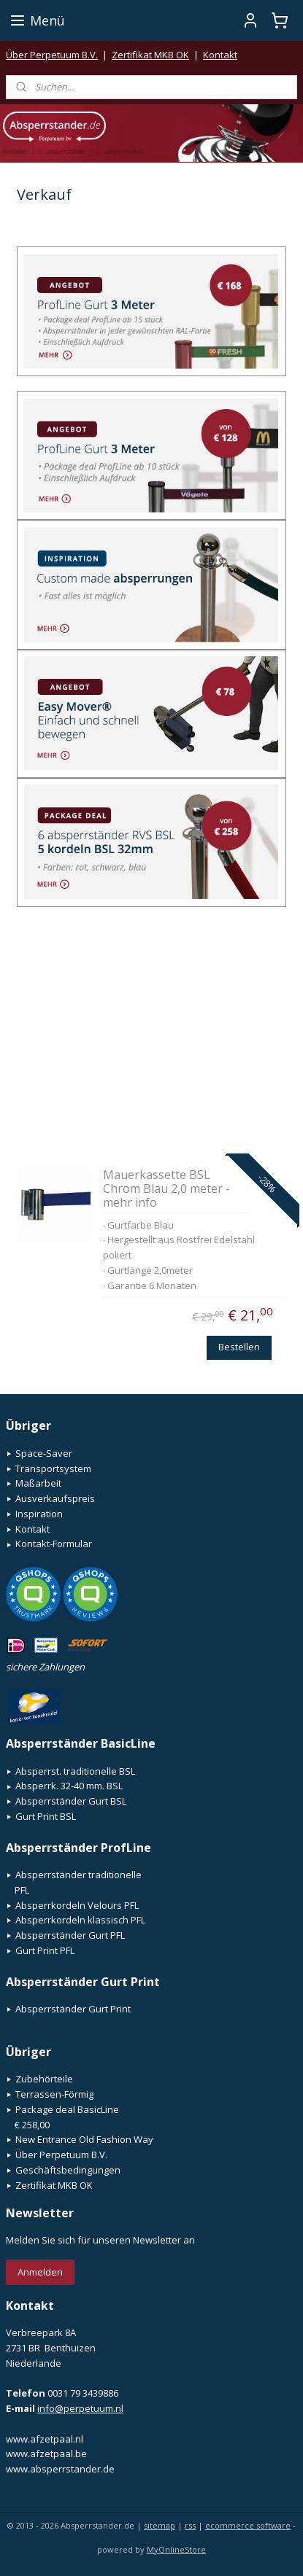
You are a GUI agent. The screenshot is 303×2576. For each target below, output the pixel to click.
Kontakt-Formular (53, 1543)
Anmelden (40, 2272)
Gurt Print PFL (44, 1950)
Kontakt (220, 54)
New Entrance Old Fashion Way (84, 2139)
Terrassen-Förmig (54, 2094)
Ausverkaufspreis (55, 1498)
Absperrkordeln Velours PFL (77, 1905)
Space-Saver (43, 1453)
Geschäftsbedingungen (67, 2169)
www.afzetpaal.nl (44, 2438)
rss (190, 2525)
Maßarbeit (38, 1483)
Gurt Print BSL (45, 1816)
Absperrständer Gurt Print (73, 2008)
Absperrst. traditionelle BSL (75, 1771)
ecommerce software (248, 2525)
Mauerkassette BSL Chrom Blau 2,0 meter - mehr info (166, 1188)
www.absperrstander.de (60, 2468)
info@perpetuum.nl (80, 2408)
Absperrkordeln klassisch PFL (80, 1919)
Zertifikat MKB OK (150, 54)
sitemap (159, 2525)
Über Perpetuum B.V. (52, 54)
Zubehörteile (44, 2078)
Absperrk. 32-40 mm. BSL (69, 1785)
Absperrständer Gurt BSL (70, 1801)
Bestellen (239, 1346)
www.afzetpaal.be (46, 2453)
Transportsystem (53, 1468)
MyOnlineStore (176, 2549)
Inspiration (39, 1513)
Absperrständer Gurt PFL (70, 1935)
